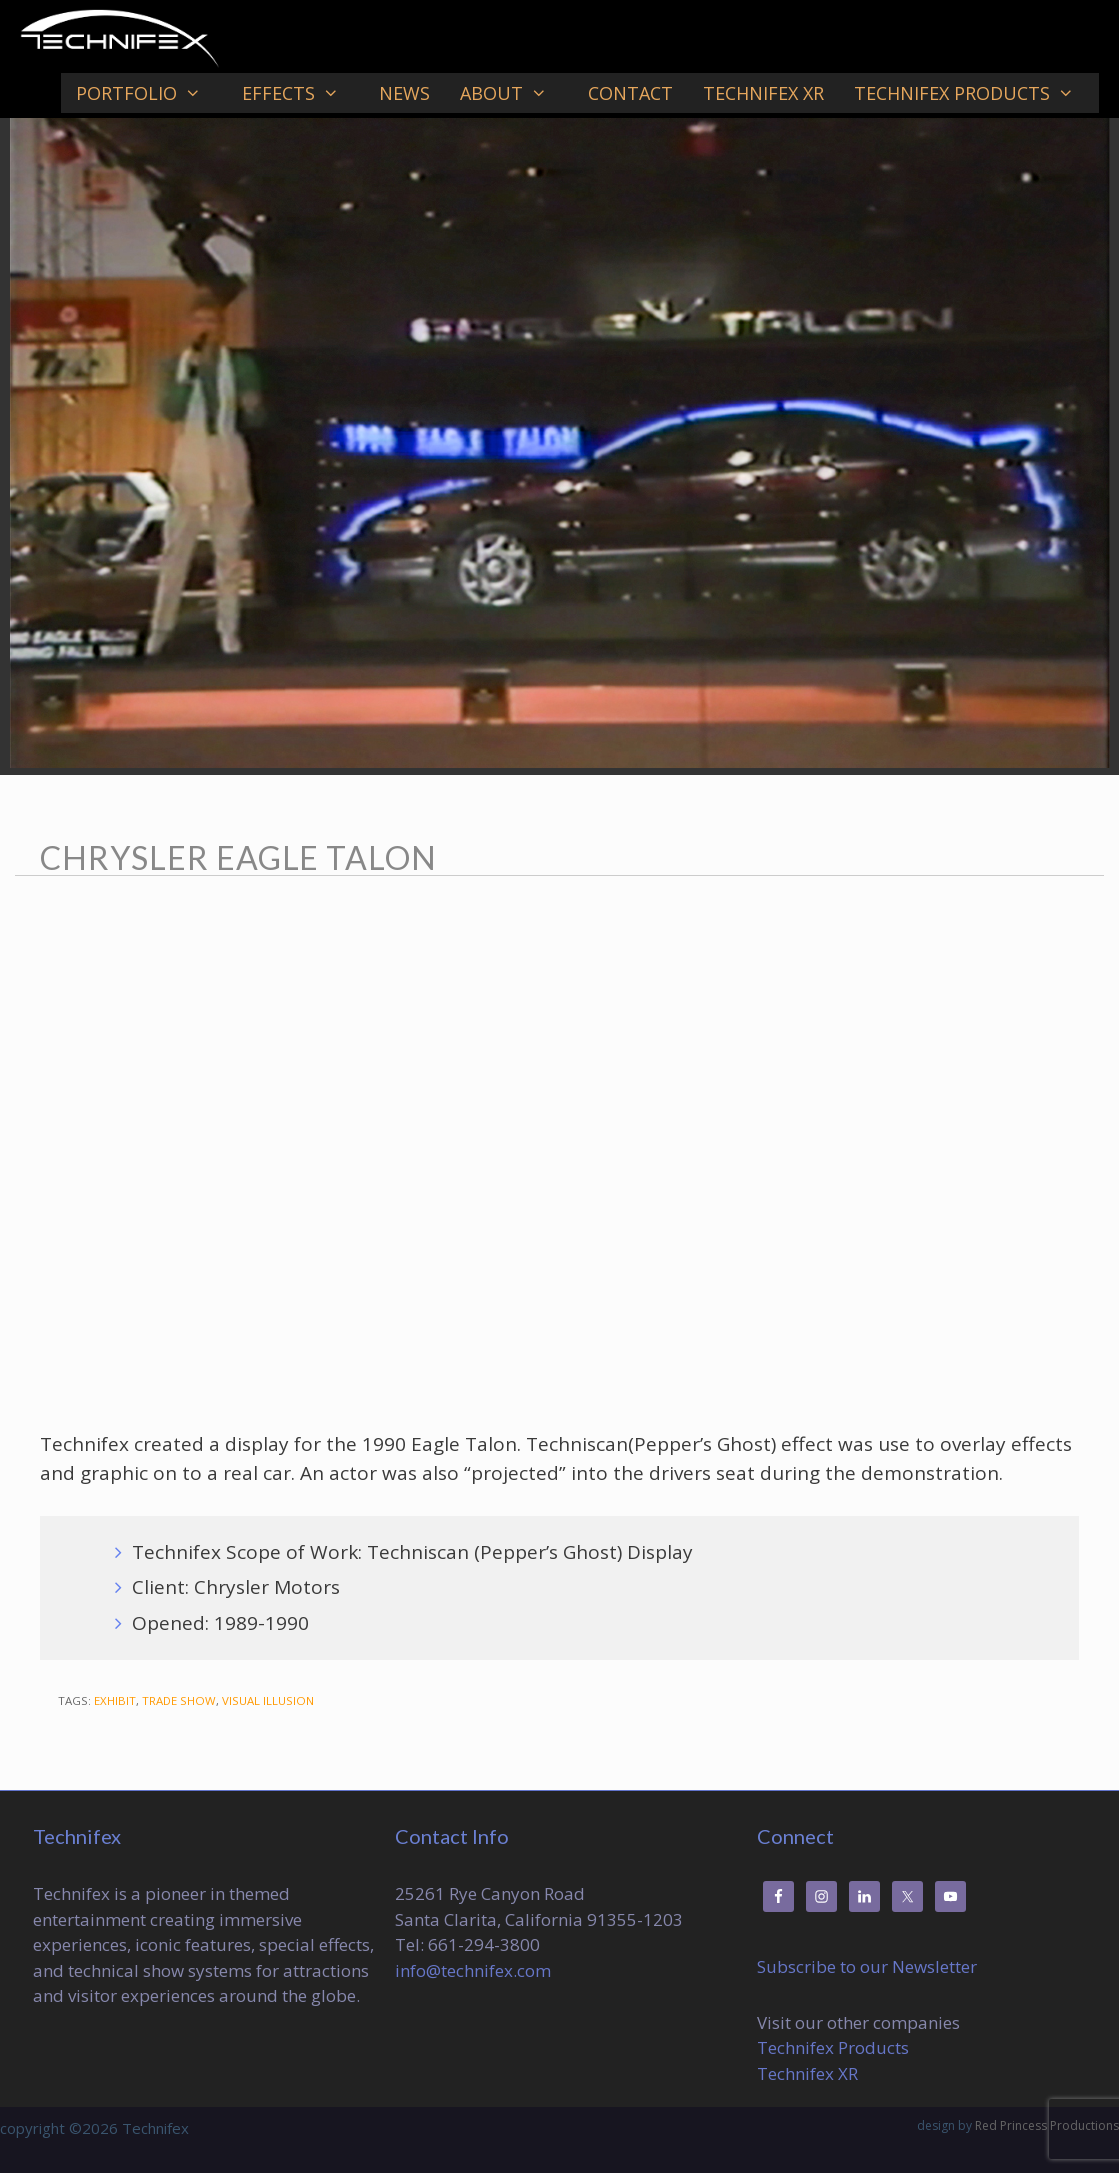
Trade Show (179, 1700)
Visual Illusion (268, 1700)
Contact (630, 93)
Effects (303, 93)
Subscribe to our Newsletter (867, 1966)
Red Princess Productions (1047, 2125)
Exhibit (115, 1700)
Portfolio (151, 93)
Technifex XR (763, 93)
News (404, 93)
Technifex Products (976, 93)
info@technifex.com (473, 1970)
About (516, 93)
